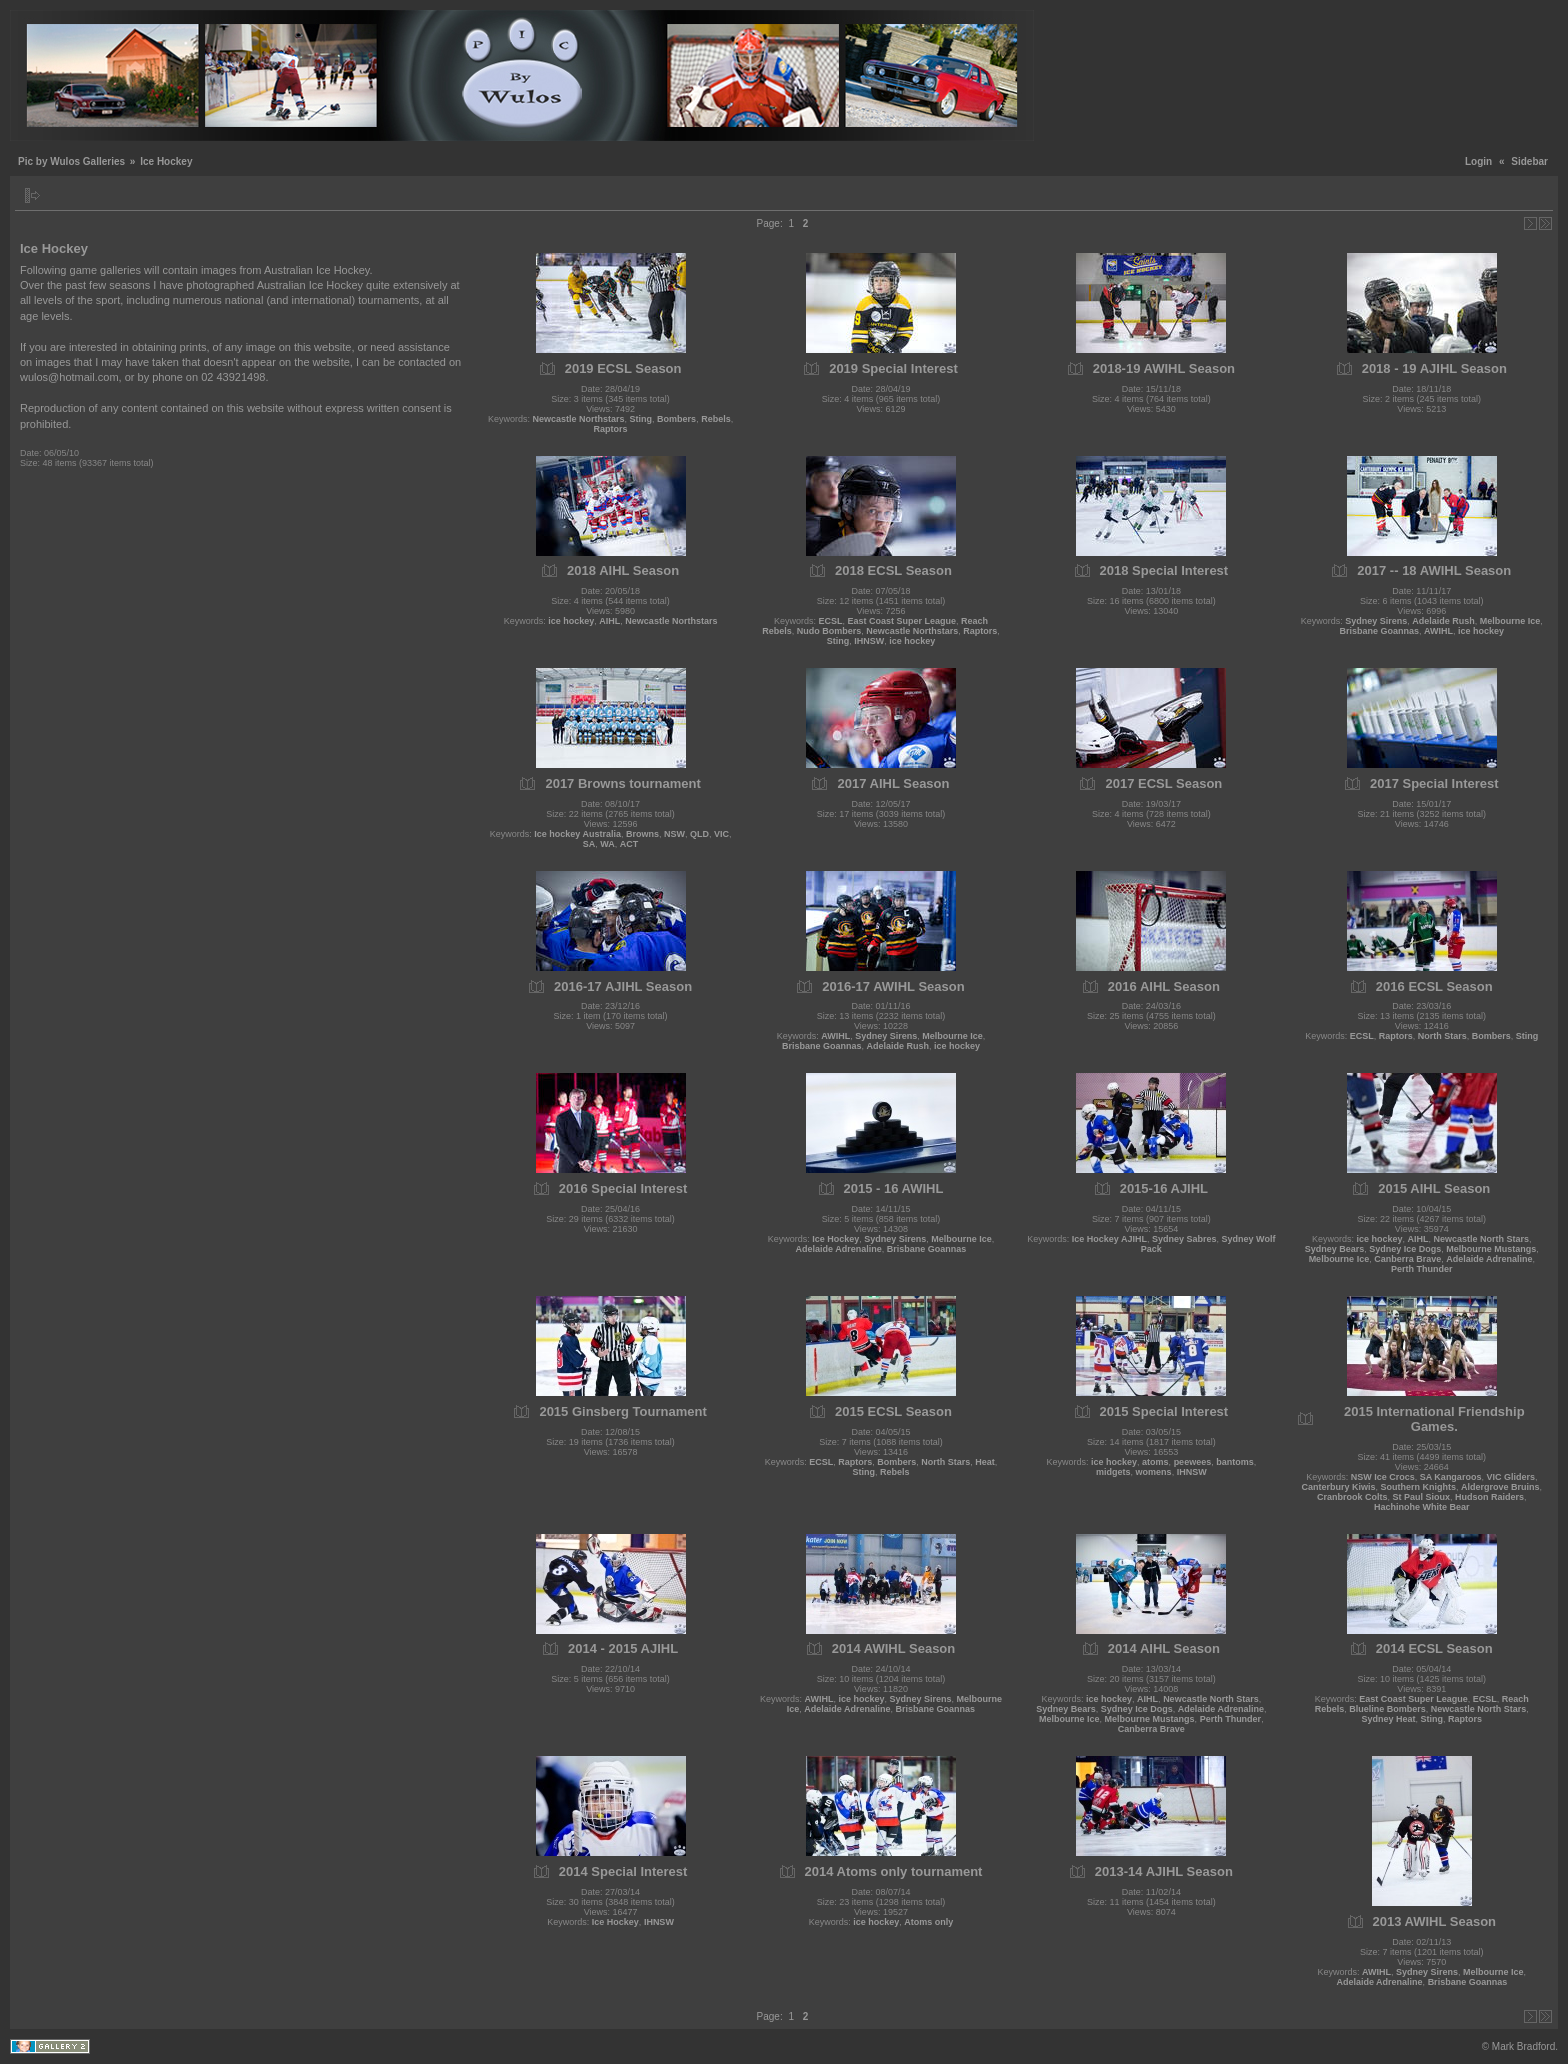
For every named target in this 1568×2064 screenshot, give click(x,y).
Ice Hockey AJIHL (1109, 1239)
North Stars (1442, 1036)
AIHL (609, 621)
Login (1478, 161)
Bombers (676, 419)
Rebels (716, 419)
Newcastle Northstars (579, 419)
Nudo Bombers (829, 631)
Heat (985, 1462)
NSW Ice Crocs (1383, 1477)
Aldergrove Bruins (1500, 1487)
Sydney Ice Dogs (1405, 1249)
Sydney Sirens (1376, 621)
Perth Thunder (1422, 1269)
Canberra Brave (1407, 1259)
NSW (674, 834)
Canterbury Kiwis (1338, 1487)
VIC (721, 834)
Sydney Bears (1335, 1249)
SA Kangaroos (1451, 1477)
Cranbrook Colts (1352, 1497)
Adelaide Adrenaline (839, 1249)
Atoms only (928, 1922)
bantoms (1235, 1462)
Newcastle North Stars (1482, 1239)
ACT (629, 844)
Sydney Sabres (1184, 1239)
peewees (1193, 1462)
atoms (1155, 1462)
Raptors (611, 429)
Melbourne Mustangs (1491, 1249)
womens (1154, 1472)
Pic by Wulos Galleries (71, 161)
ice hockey (571, 621)
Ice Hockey (835, 1239)
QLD (699, 834)
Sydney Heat (1388, 1719)
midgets (1113, 1472)
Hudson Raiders (1489, 1497)
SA (589, 844)
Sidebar (1529, 161)
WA (607, 844)
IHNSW (869, 641)
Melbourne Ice (1510, 621)
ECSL (830, 621)
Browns (642, 834)
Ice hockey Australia (577, 834)
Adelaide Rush (1443, 621)
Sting (641, 419)
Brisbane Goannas (1379, 631)
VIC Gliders (1510, 1477)
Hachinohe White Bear (1422, 1507)
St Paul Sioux (1422, 1497)
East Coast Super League (901, 621)
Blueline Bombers (1387, 1709)
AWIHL (1438, 631)
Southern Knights (1419, 1487)
